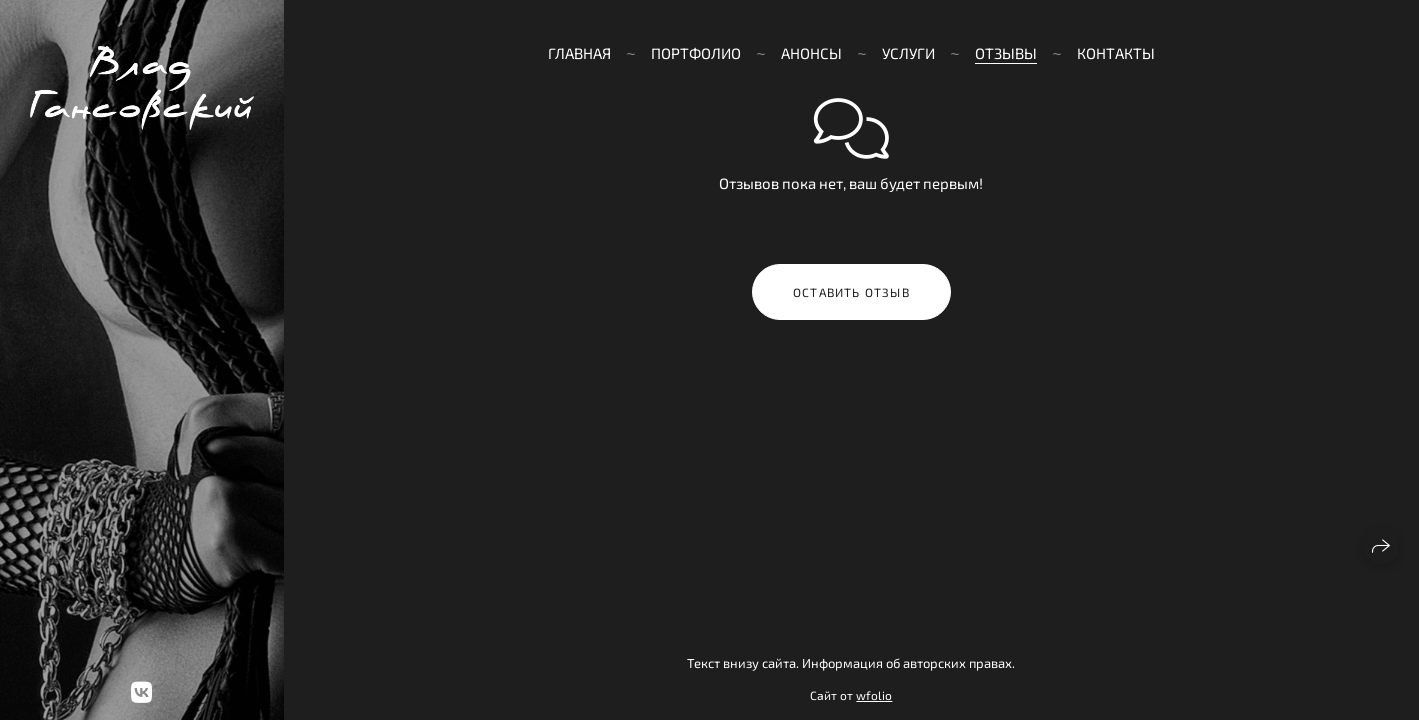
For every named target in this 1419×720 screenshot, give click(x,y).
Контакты (1116, 53)
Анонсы (811, 53)
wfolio (874, 695)
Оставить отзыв (851, 292)
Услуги (908, 53)
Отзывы (1006, 53)
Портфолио (696, 53)
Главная (579, 53)
